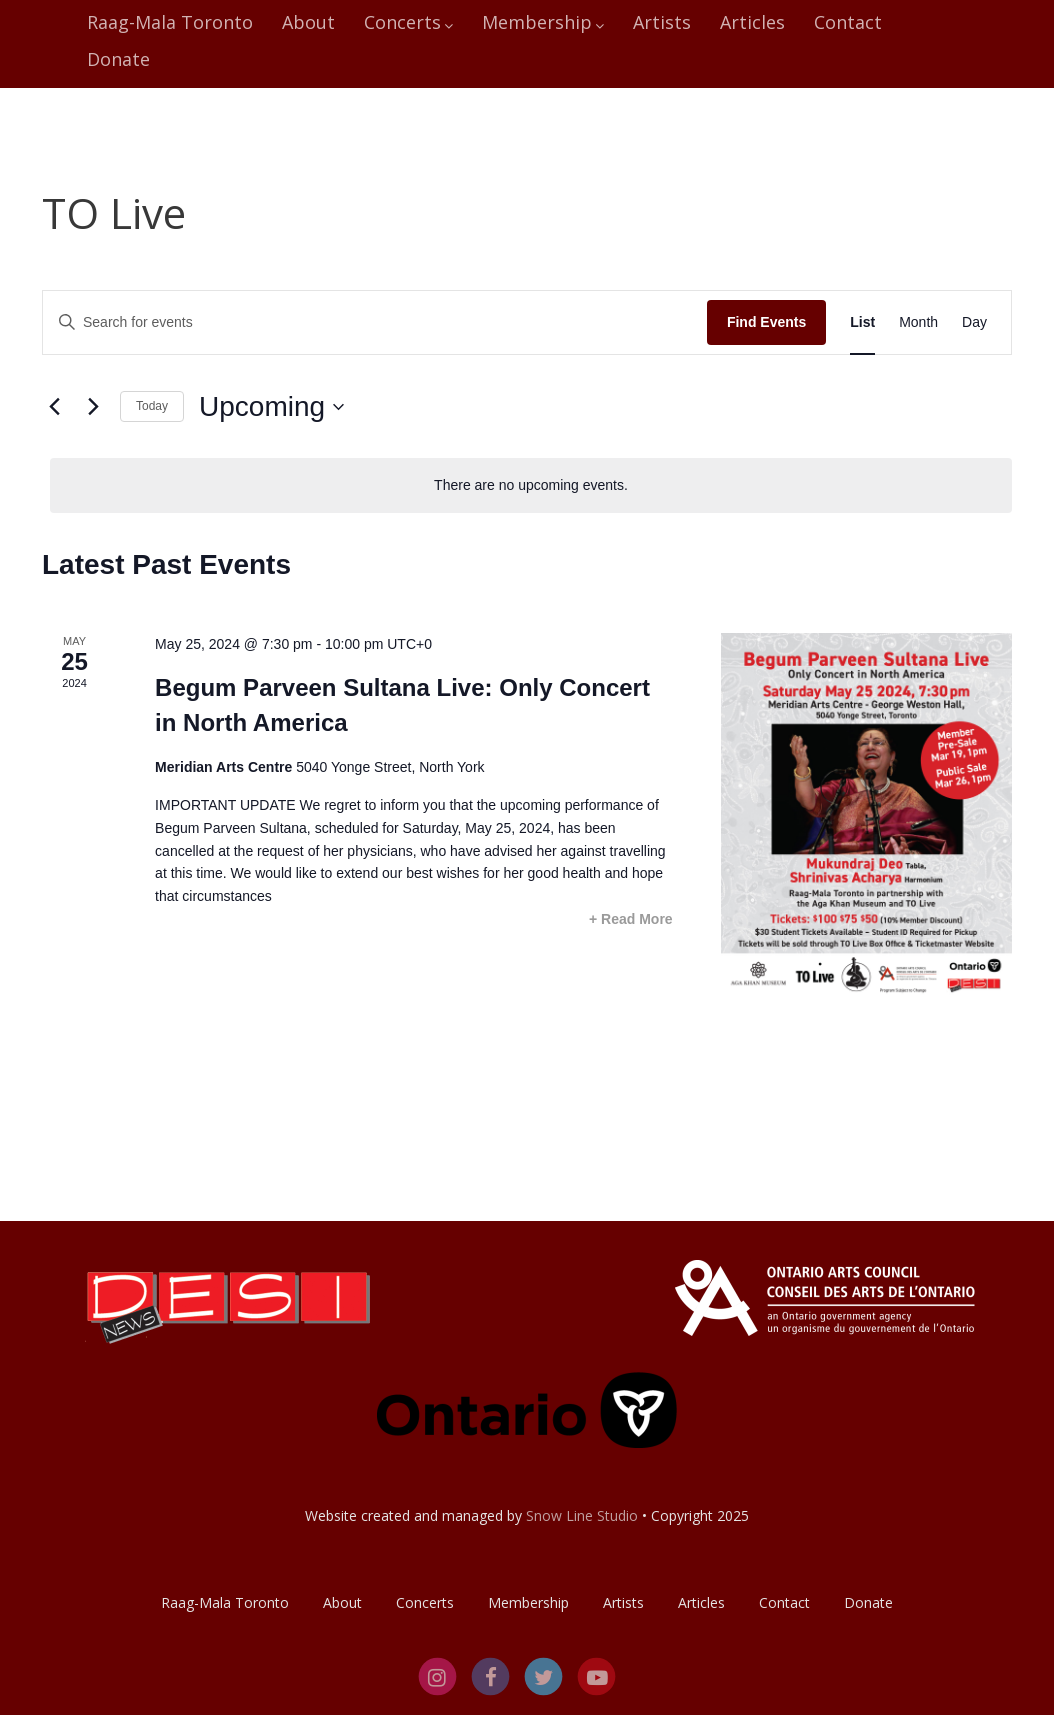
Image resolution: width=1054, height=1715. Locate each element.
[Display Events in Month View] (918, 322)
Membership (543, 22)
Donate (118, 59)
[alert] (531, 485)
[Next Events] (93, 407)
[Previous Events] (54, 407)
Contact (848, 22)
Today (152, 406)
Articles (752, 22)
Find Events (766, 322)
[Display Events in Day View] (974, 322)
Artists (662, 22)
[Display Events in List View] (862, 322)
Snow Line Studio (582, 1515)
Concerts (408, 22)
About (308, 22)
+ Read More (631, 919)
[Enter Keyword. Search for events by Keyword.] (375, 322)
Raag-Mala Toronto (170, 22)
